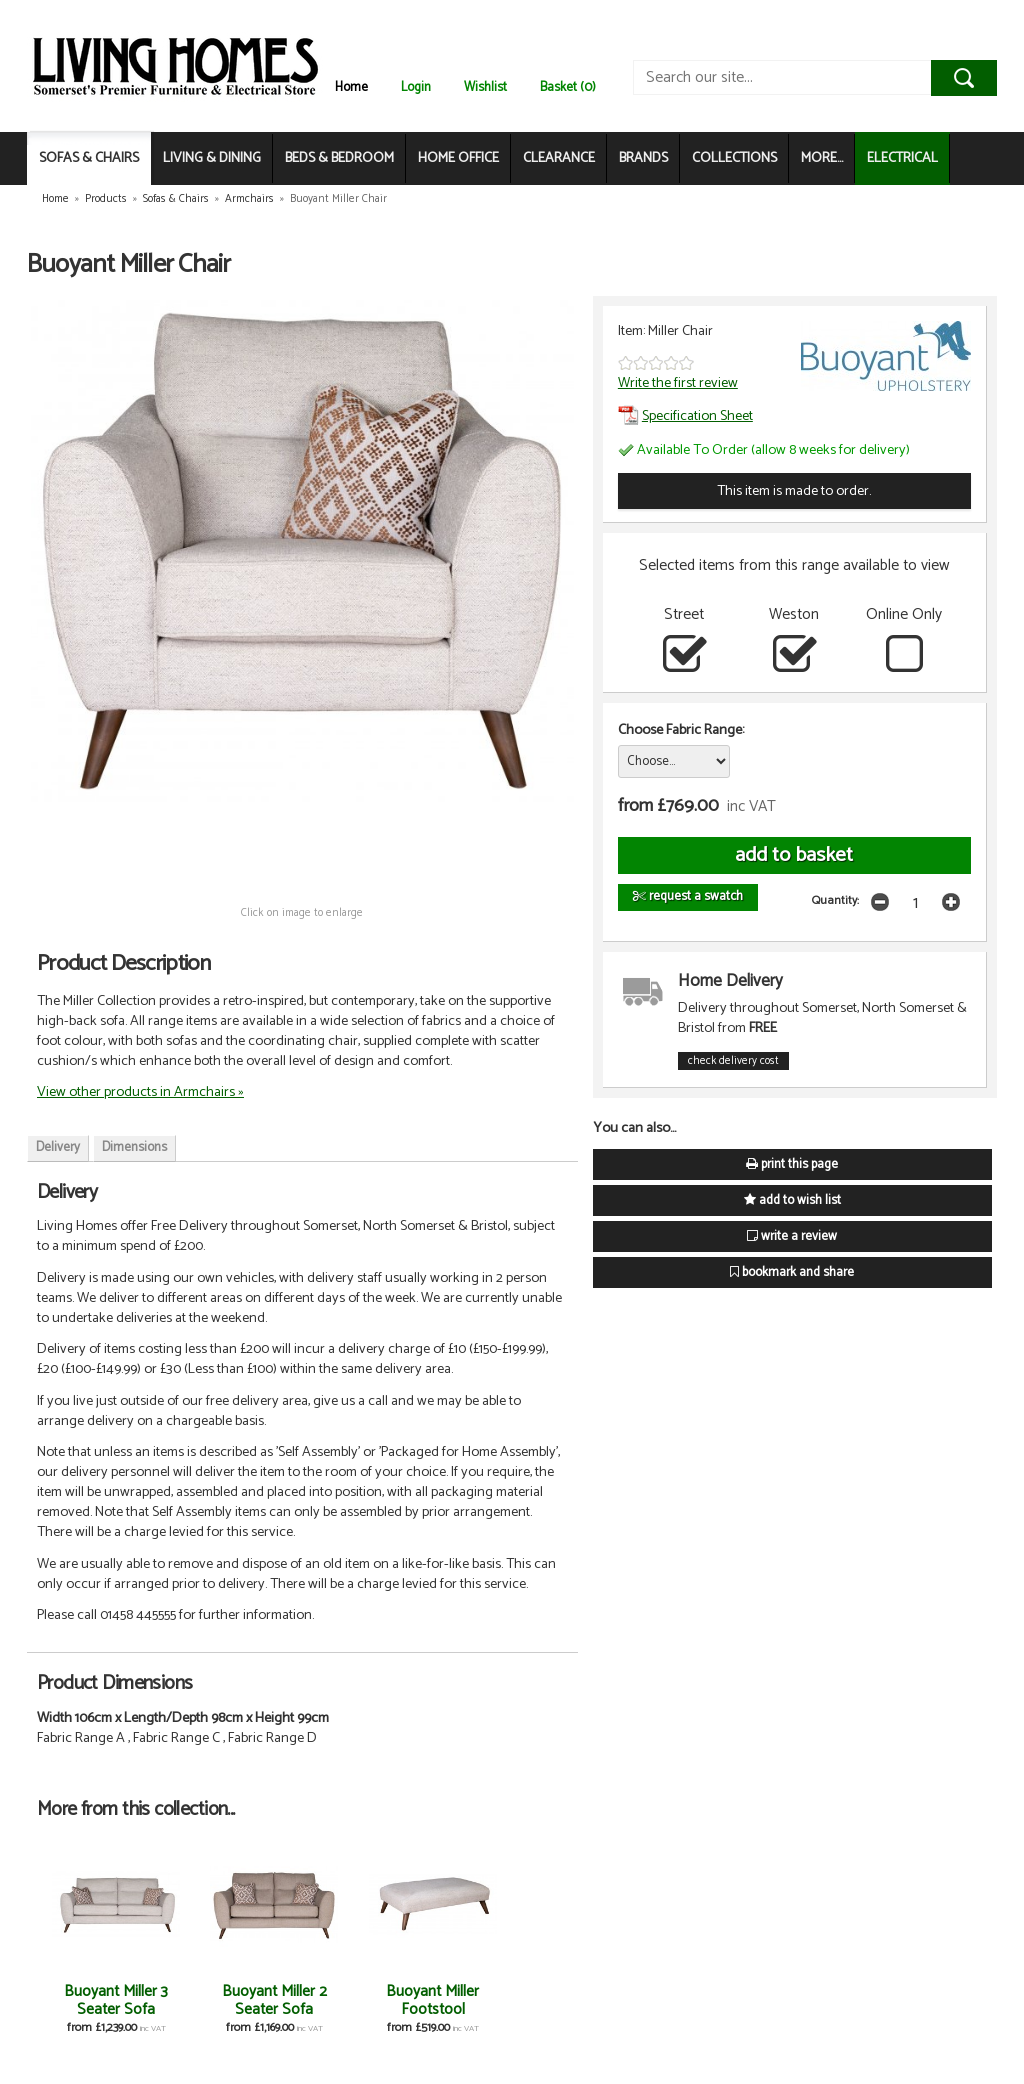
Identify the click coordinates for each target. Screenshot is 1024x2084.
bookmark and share (792, 1272)
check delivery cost (733, 1061)
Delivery (58, 1147)
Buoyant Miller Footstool (432, 2000)
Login (416, 87)
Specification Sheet (685, 416)
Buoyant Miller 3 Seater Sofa (116, 2000)
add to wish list (792, 1200)
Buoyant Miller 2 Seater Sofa (274, 2000)
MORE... (822, 158)
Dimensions (134, 1147)
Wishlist (485, 87)
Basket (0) (568, 87)
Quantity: (835, 900)
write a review (792, 1236)
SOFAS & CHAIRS (89, 158)
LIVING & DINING (212, 158)
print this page (792, 1164)
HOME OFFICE (458, 158)
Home (351, 87)
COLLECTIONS (734, 158)
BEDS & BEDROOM (339, 158)
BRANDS (643, 158)
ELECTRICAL (902, 158)
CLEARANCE (559, 158)
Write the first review (678, 383)
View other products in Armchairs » (140, 1092)
